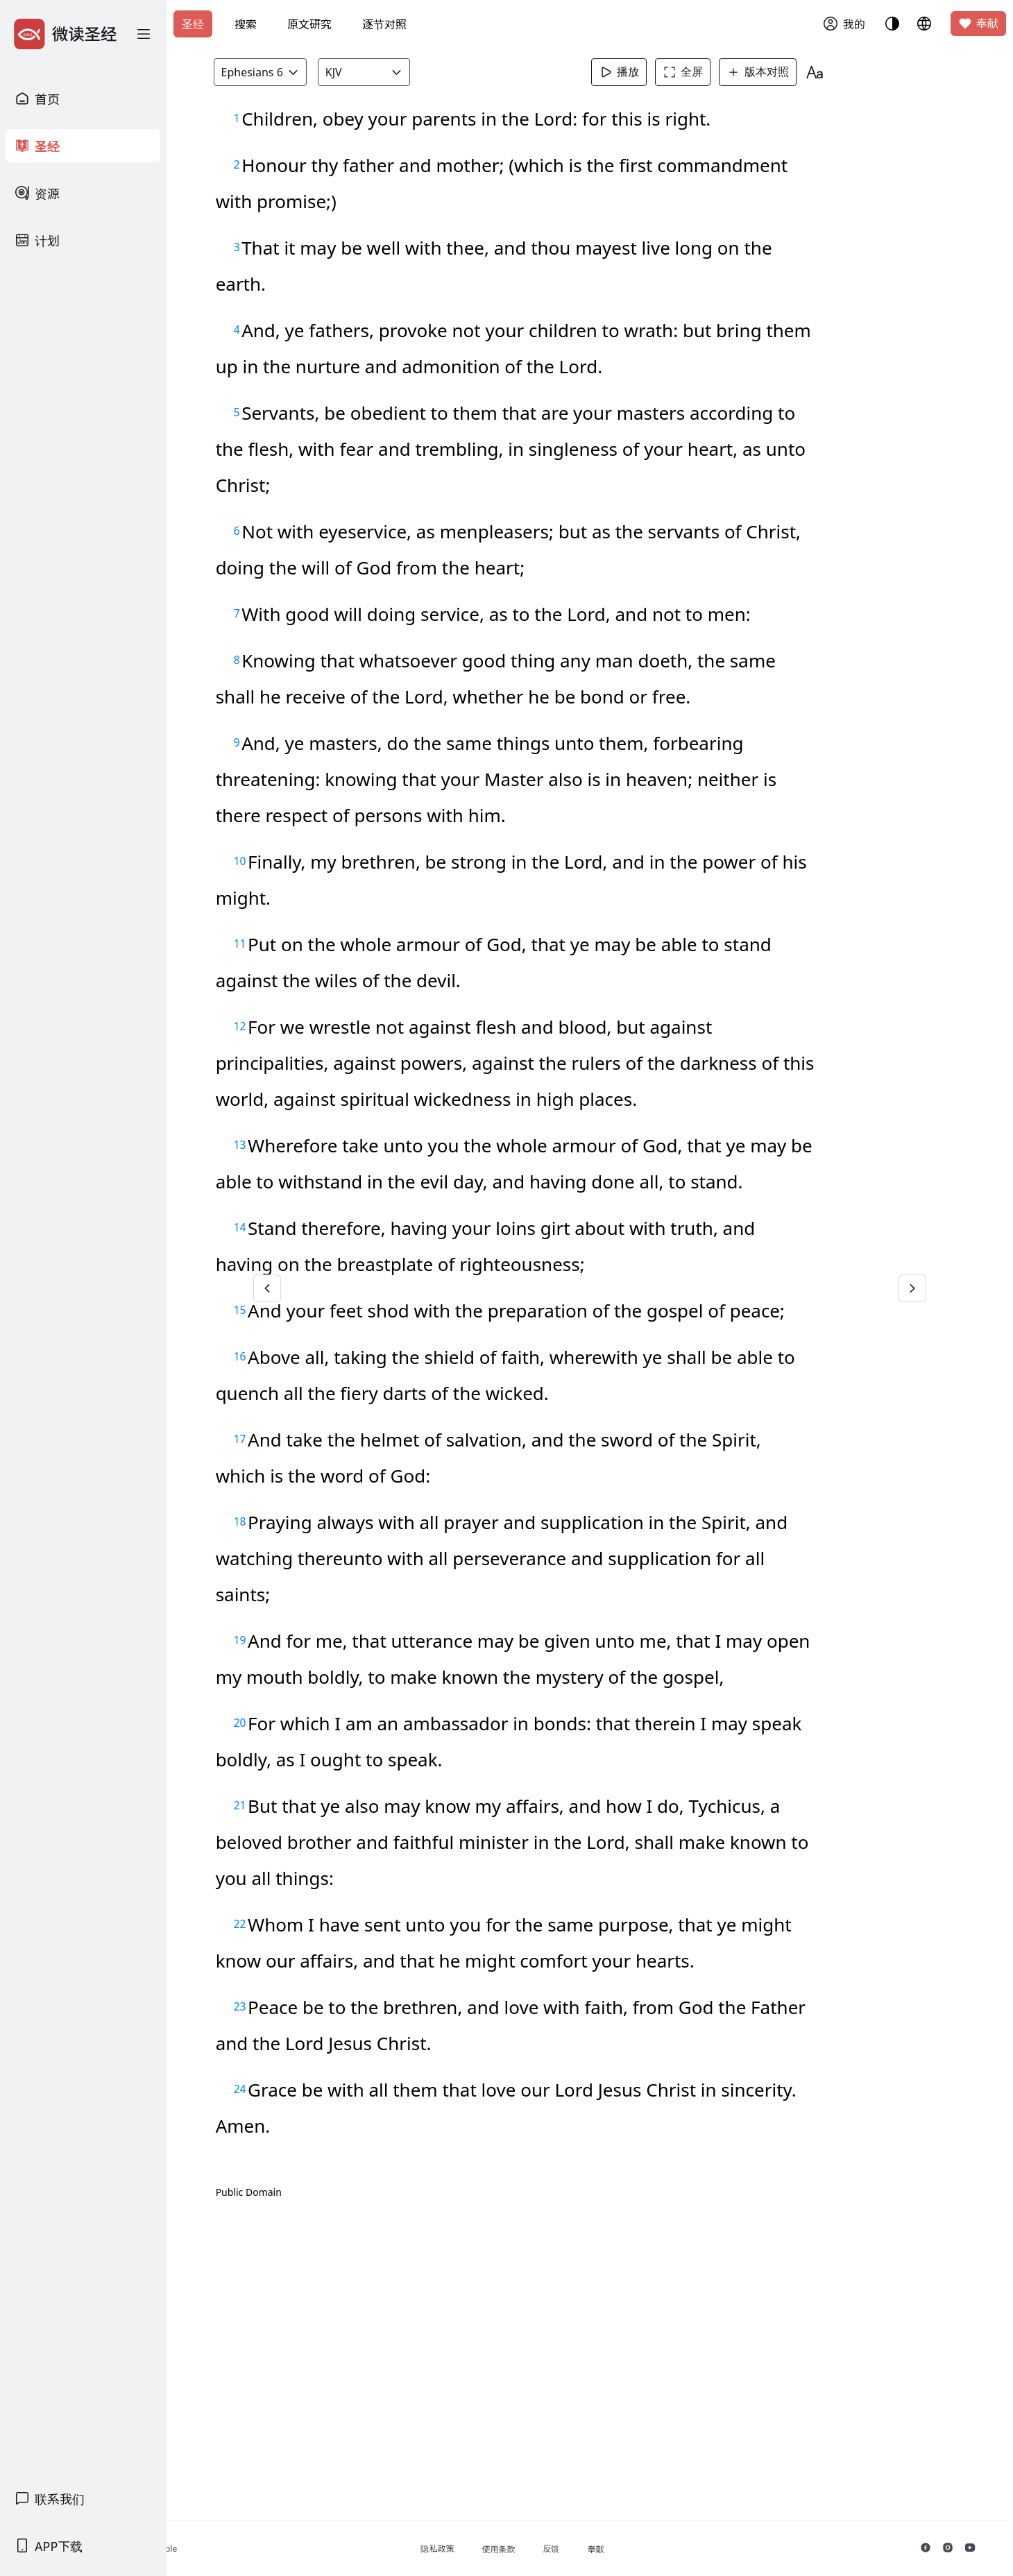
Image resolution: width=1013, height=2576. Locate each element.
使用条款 (567, 2549)
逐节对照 (384, 24)
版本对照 (785, 72)
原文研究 (309, 24)
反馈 (620, 2548)
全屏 (710, 72)
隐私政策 (506, 2548)
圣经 (193, 24)
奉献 (978, 24)
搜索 (246, 24)
